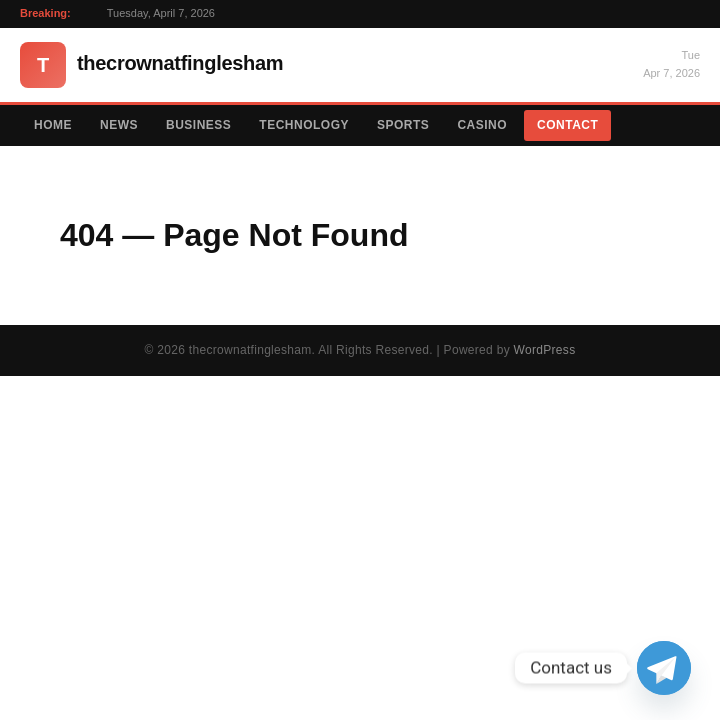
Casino (482, 125)
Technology (304, 125)
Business (198, 125)
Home (53, 125)
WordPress (545, 350)
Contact (567, 125)
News (119, 125)
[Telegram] (664, 668)
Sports (403, 125)
